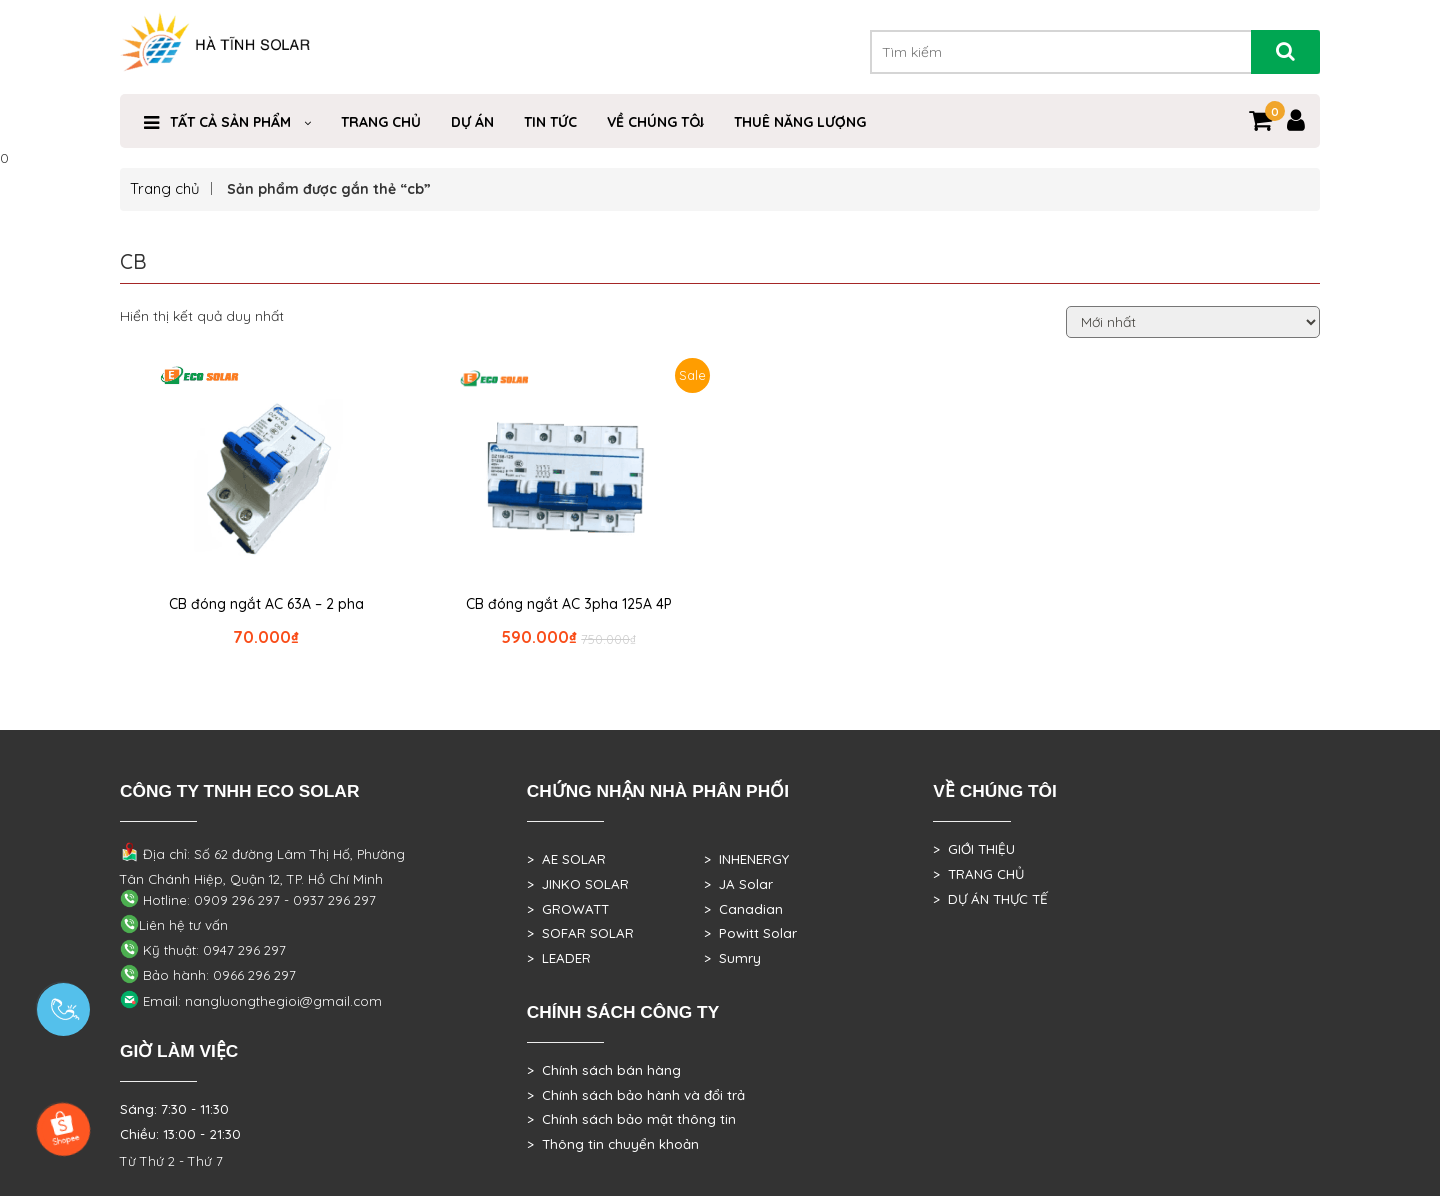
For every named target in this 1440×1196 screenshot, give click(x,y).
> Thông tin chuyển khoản (613, 1144)
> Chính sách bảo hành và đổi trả (636, 1095)
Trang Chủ (381, 122)
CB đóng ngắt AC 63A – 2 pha (266, 604)
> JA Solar (738, 884)
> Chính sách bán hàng (604, 1070)
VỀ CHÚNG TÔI (655, 122)
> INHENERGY (746, 859)
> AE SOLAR (566, 859)
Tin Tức (550, 122)
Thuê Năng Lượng (800, 122)
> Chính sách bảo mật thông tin (631, 1119)
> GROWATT (568, 909)
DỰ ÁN (472, 122)
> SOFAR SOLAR (580, 933)
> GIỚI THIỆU (974, 849)
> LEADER (559, 958)
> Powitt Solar (750, 933)
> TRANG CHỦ (978, 874)
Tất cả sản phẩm (230, 122)
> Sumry (732, 958)
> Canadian (743, 909)
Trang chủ (165, 188)
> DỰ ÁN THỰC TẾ (990, 899)
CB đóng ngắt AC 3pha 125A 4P (569, 604)
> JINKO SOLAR (578, 884)
